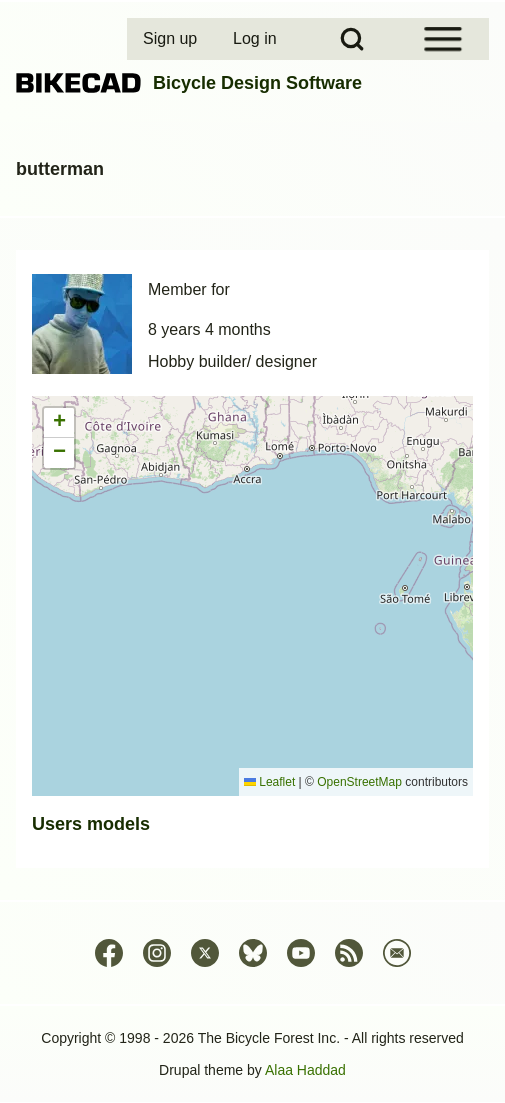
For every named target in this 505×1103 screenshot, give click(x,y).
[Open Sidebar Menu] (443, 39)
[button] (59, 423)
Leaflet (269, 782)
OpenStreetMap (359, 782)
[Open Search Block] (352, 39)
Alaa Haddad (305, 1070)
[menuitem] (172, 39)
